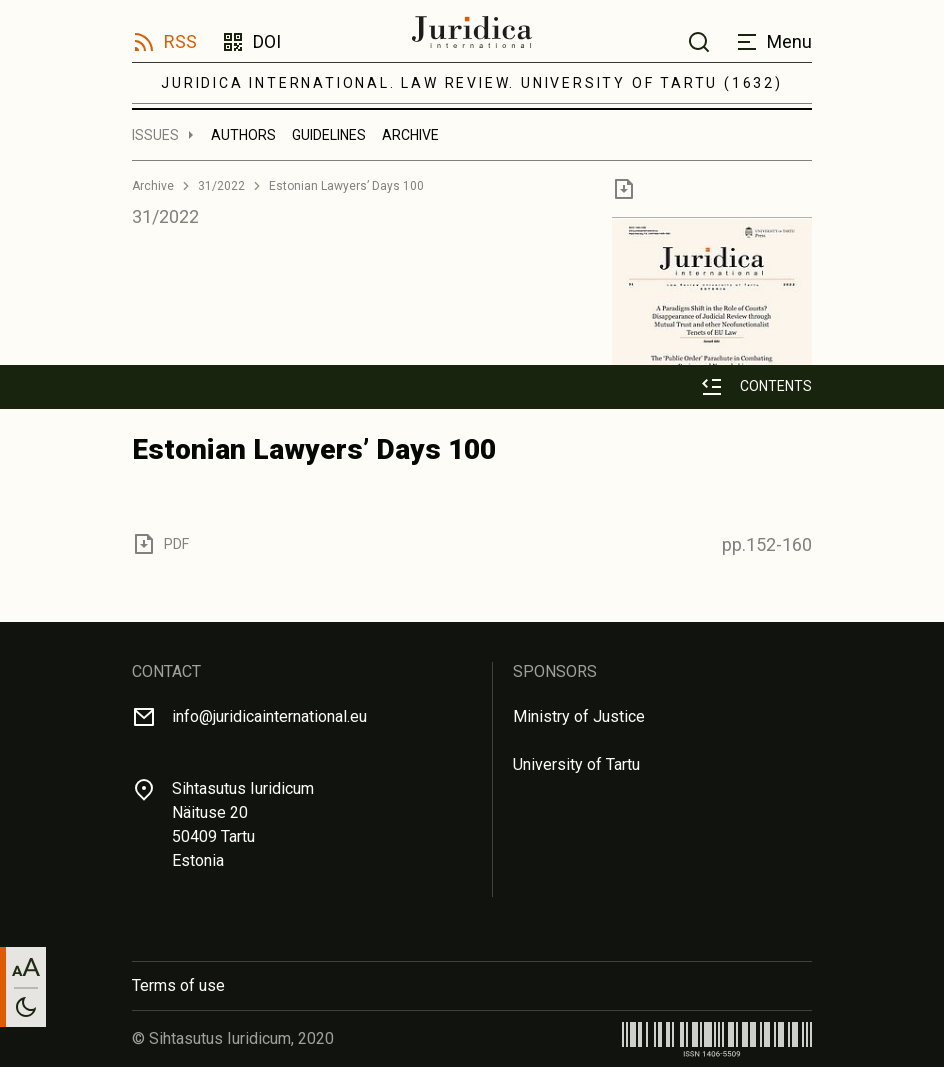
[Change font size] (26, 967)
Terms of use (178, 985)
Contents (776, 386)
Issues (155, 135)
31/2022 (221, 186)
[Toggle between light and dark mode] (26, 1007)
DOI (267, 41)
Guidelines (329, 135)
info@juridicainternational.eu (269, 716)
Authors (243, 135)
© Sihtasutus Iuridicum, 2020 (233, 1038)
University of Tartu (576, 764)
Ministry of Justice (579, 716)
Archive (410, 135)
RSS (180, 41)
